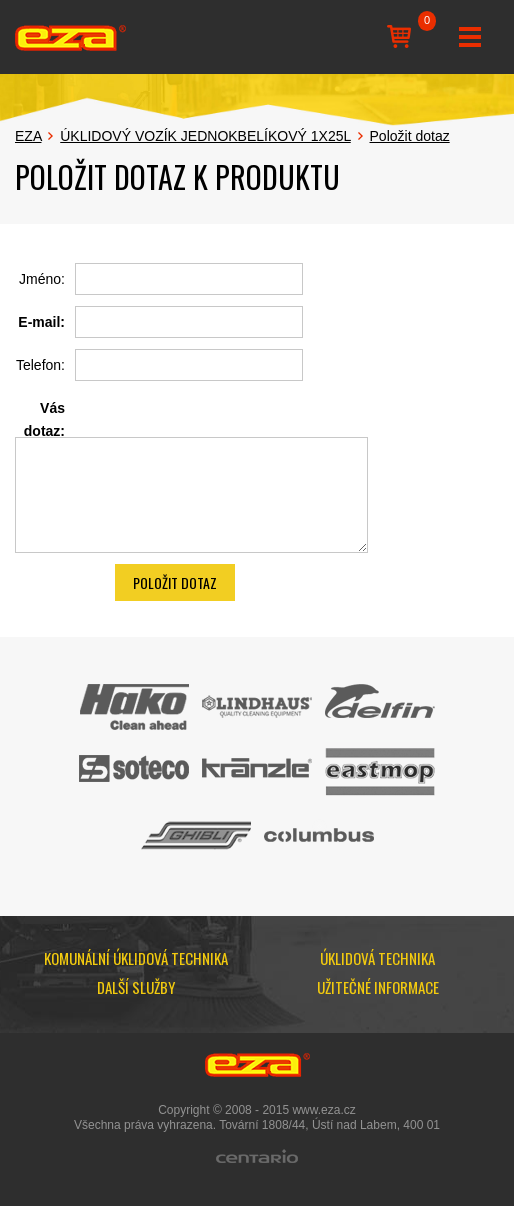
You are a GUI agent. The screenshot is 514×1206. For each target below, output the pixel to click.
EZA (28, 136)
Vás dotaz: (44, 419)
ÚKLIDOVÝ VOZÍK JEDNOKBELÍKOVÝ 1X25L (205, 136)
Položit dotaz (410, 136)
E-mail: (41, 322)
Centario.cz (257, 1156)
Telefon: (40, 365)
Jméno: (42, 279)
